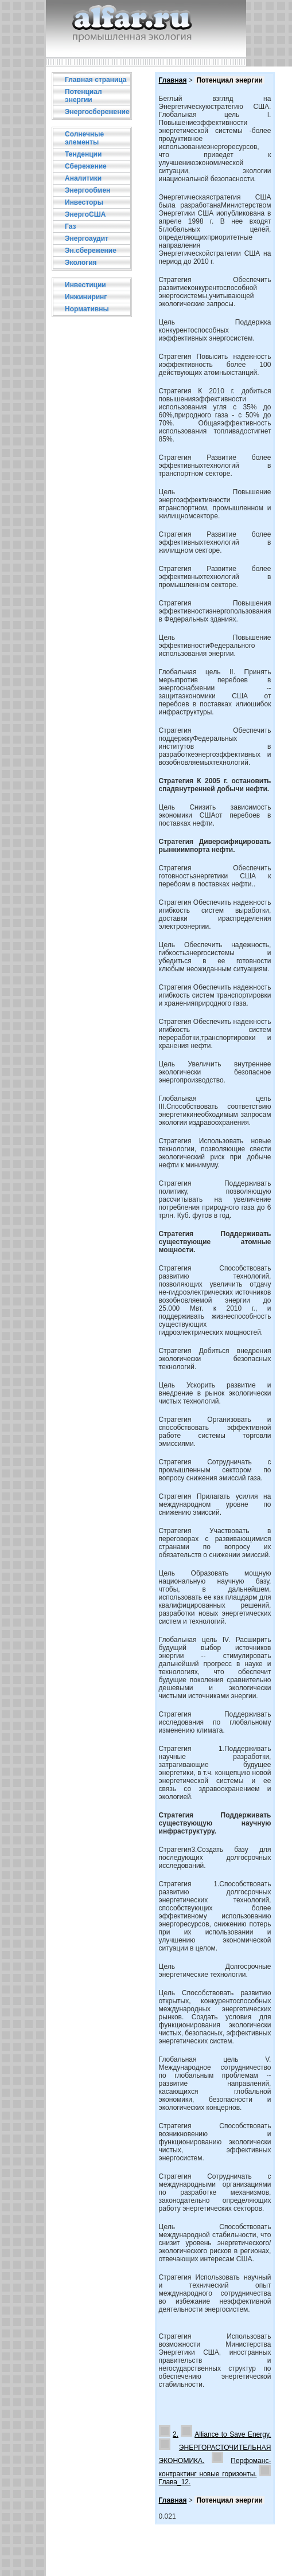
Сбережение (86, 166)
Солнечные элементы (84, 138)
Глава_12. (175, 2482)
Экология (81, 263)
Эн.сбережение (90, 251)
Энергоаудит (86, 238)
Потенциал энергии (83, 96)
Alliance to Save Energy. (232, 2434)
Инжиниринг (86, 297)
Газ (70, 226)
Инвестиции (85, 285)
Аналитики (83, 178)
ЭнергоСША (85, 214)
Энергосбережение (97, 112)
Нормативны (87, 309)
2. (175, 2434)
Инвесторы (84, 202)
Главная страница (96, 80)
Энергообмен (87, 190)
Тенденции (83, 154)
